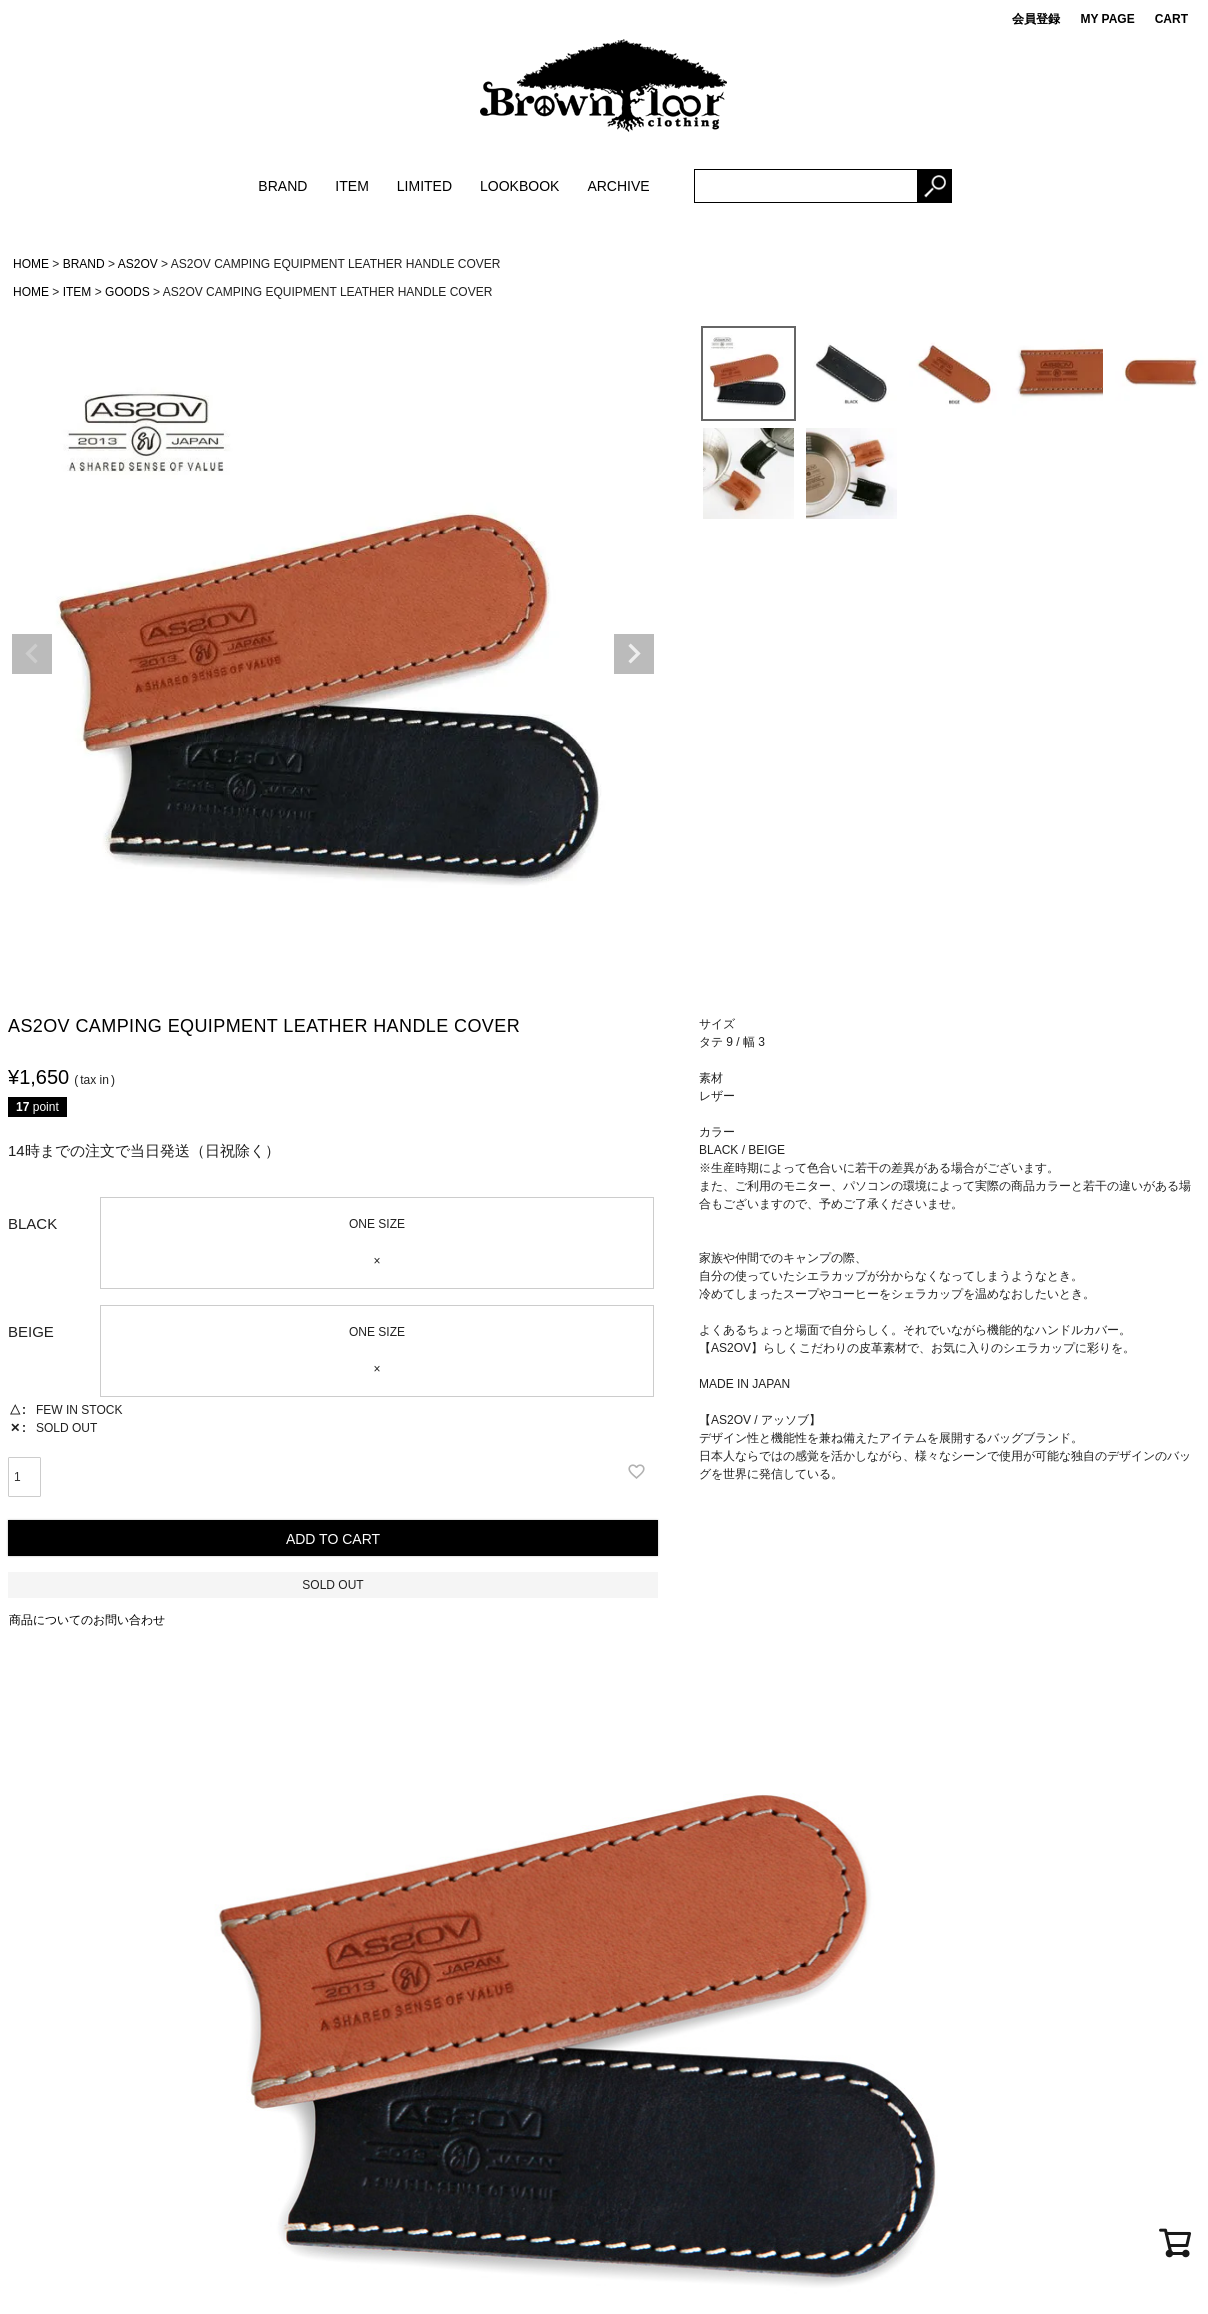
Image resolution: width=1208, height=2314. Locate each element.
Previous (32, 654)
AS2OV (138, 264)
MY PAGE (1107, 19)
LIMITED (424, 186)
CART (1171, 19)
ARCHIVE (618, 186)
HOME (31, 264)
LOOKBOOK (519, 186)
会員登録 (1036, 19)
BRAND (282, 186)
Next (634, 654)
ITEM (351, 186)
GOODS (127, 292)
